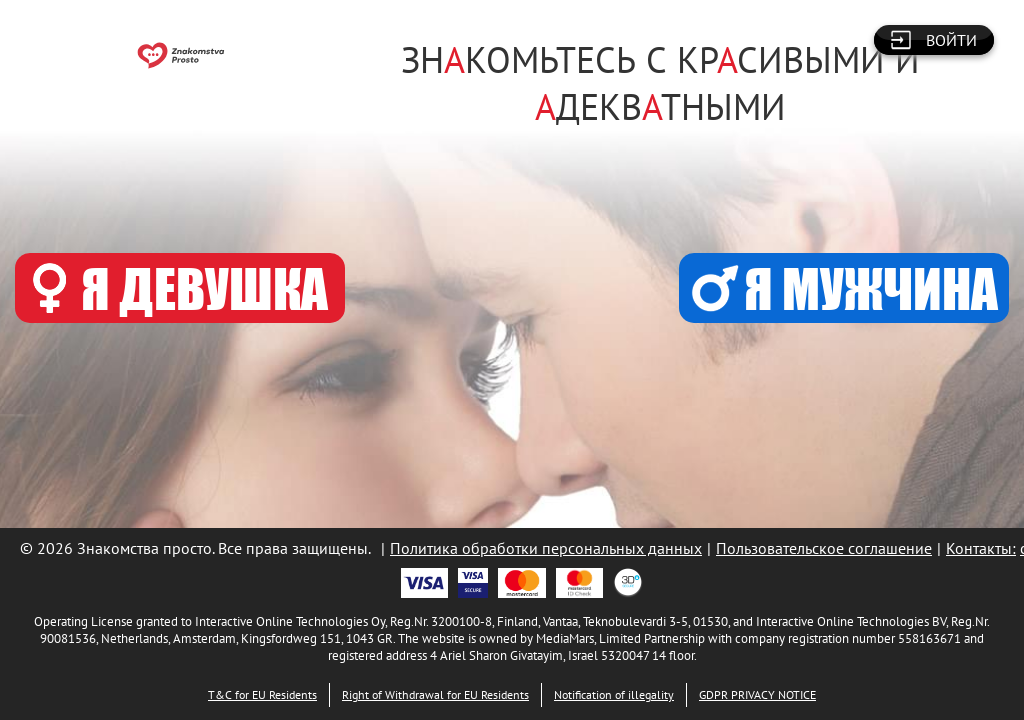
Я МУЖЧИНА (844, 288)
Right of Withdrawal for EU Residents (435, 694)
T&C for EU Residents (262, 694)
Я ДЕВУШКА (180, 288)
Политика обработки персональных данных (546, 548)
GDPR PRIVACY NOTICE (757, 694)
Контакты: (981, 548)
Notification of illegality (614, 694)
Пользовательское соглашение (824, 548)
